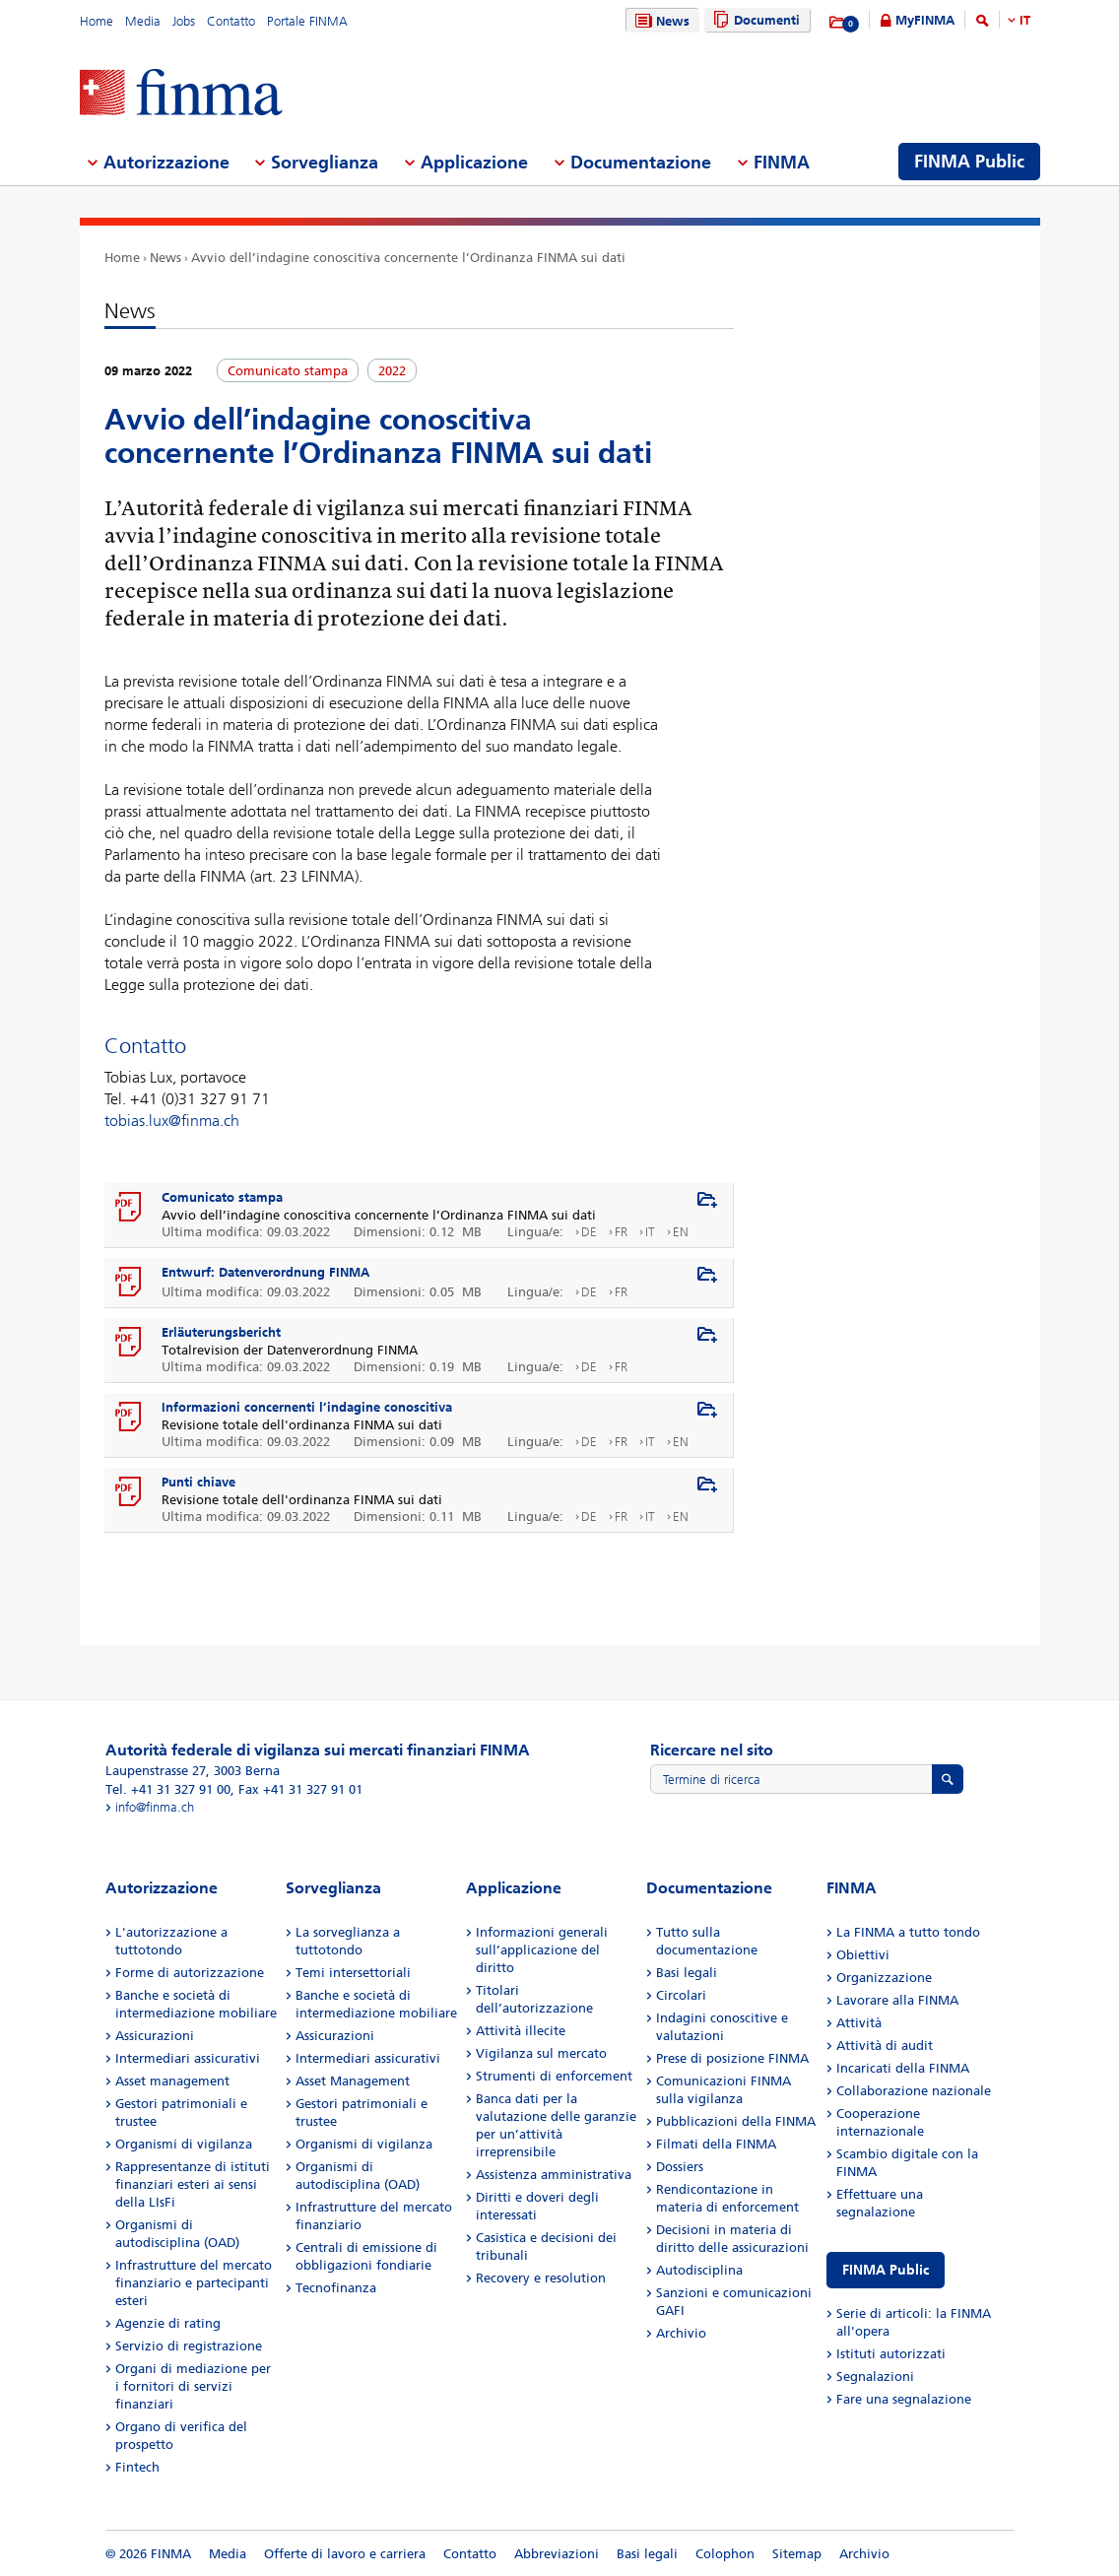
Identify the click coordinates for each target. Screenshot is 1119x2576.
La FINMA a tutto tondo (908, 1932)
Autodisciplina (699, 2270)
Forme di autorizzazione (189, 1972)
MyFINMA (924, 20)
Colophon (725, 2553)
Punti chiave (198, 1482)
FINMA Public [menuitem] (969, 161)
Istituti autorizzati (891, 2353)
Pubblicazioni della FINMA (736, 2121)
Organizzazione (884, 1977)
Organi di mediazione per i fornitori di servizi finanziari (193, 2386)
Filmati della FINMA (716, 2144)
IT (1025, 20)
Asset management (172, 2081)
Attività (859, 2022)
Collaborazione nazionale (913, 2090)
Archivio (681, 2333)
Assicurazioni (154, 2035)
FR (621, 1231)
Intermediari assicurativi (187, 2058)
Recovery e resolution (541, 2278)
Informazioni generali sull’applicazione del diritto (542, 1950)
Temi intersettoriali (353, 1972)
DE (589, 1231)
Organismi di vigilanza (183, 2144)
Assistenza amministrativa (553, 2174)
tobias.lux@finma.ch (171, 1120)
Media (143, 21)
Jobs (183, 21)
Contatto (231, 21)
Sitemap (797, 2553)
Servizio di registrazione (188, 2346)
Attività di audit (884, 2045)
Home (96, 21)
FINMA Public (885, 2270)
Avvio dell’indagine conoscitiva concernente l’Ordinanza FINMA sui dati (408, 257)
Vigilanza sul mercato (541, 2053)
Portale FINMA (307, 21)
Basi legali (686, 1972)
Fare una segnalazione (903, 2399)
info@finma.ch (154, 1807)
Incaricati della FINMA (902, 2068)
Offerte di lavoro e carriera (345, 2553)
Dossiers (679, 2166)
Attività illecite (520, 2030)
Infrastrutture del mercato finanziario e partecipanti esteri (193, 2283)
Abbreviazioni (556, 2553)
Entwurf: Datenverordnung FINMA (265, 1272)
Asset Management (353, 2081)
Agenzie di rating (168, 2323)
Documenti (754, 20)
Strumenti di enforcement (554, 2076)
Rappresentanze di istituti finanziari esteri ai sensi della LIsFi (192, 2184)
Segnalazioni (875, 2376)
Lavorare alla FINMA (897, 2000)
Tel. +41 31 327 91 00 (167, 1789)
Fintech (137, 2467)
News (660, 21)
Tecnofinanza (336, 2287)
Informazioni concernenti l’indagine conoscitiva (307, 1407)
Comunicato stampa (222, 1197)
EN (681, 1231)
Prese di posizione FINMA (732, 2058)
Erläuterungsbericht (221, 1332)
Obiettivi (862, 1955)
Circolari (681, 1995)
